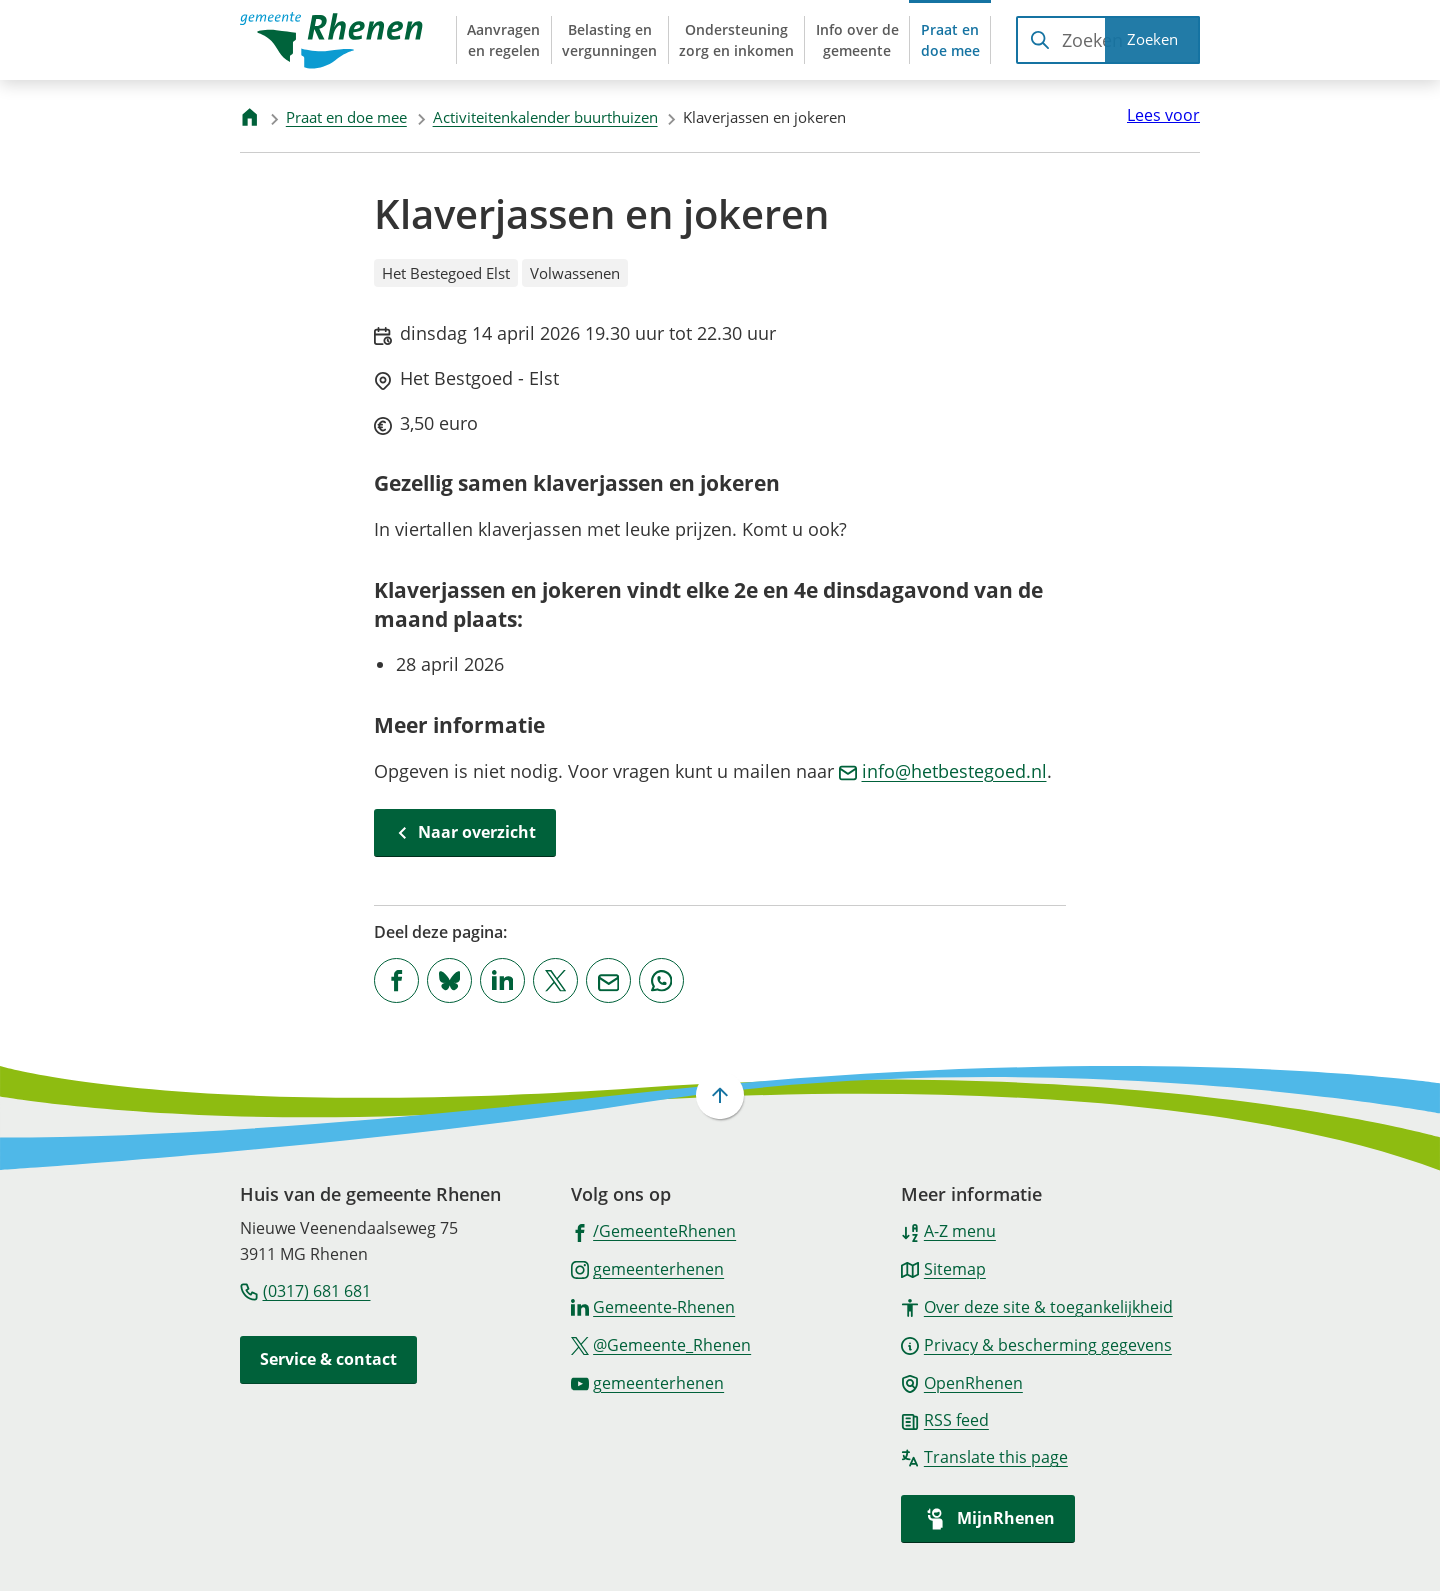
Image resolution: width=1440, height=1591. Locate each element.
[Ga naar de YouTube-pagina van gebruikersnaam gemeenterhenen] (648, 1382)
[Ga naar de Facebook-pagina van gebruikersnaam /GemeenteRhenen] (654, 1230)
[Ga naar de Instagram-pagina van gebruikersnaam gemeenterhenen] (648, 1268)
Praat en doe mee (346, 117)
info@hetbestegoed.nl (943, 771)
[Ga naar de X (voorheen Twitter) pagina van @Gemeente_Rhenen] (661, 1344)
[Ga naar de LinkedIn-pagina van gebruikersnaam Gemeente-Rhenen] (653, 1306)
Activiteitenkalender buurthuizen (545, 117)
